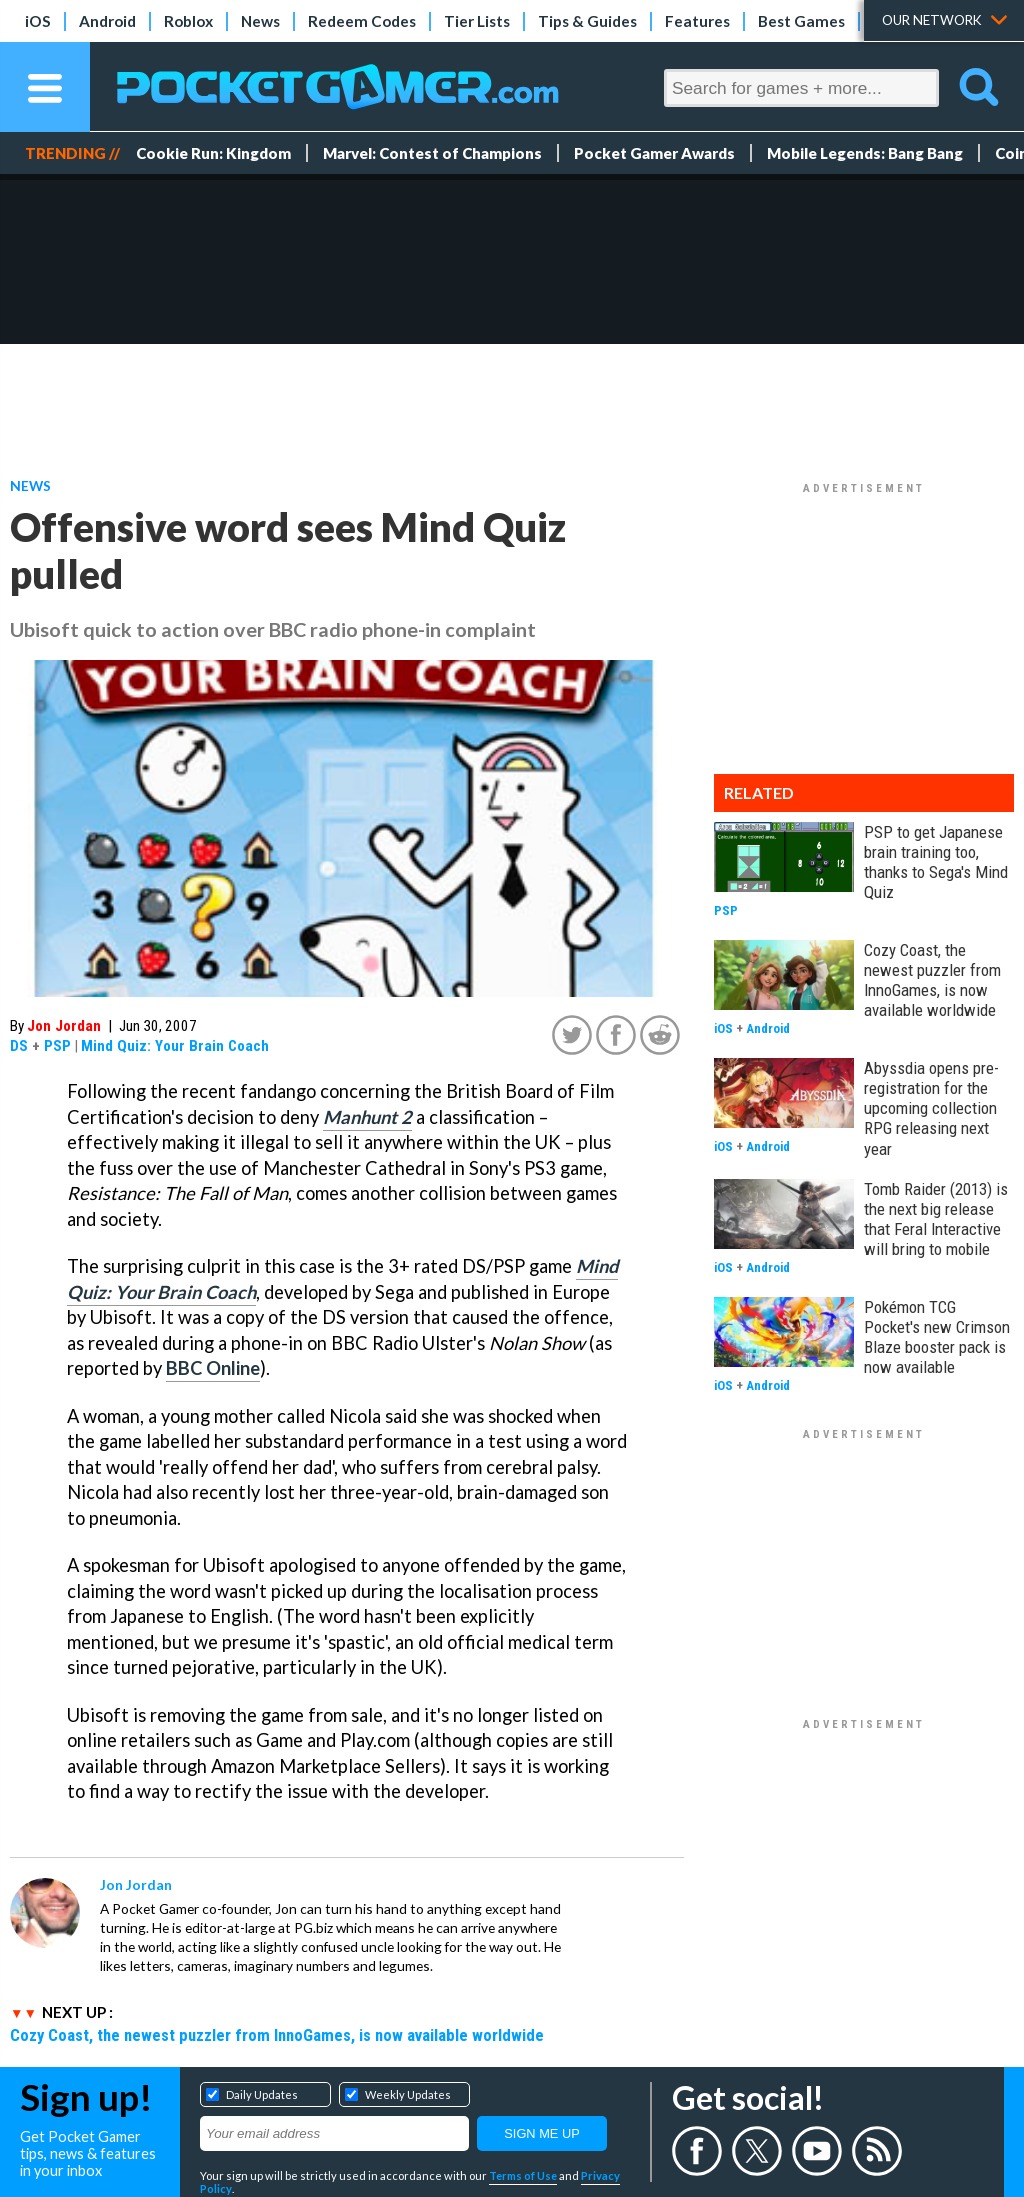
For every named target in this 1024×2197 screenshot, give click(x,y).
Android (107, 21)
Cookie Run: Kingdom (213, 153)
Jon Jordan (64, 1026)
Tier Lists (477, 21)
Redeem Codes (362, 21)
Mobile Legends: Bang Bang (865, 153)
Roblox (188, 21)
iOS (38, 21)
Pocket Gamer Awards (654, 153)
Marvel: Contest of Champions (432, 153)
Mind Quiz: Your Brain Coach (175, 1046)
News (260, 21)
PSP (57, 1046)
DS (19, 1046)
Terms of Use (523, 2175)
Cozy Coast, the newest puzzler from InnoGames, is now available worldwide (277, 2035)
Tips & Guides (587, 21)
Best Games (801, 21)
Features (697, 21)
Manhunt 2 (367, 1117)
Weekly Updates (408, 2094)
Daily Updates (262, 2094)
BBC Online (213, 1368)
